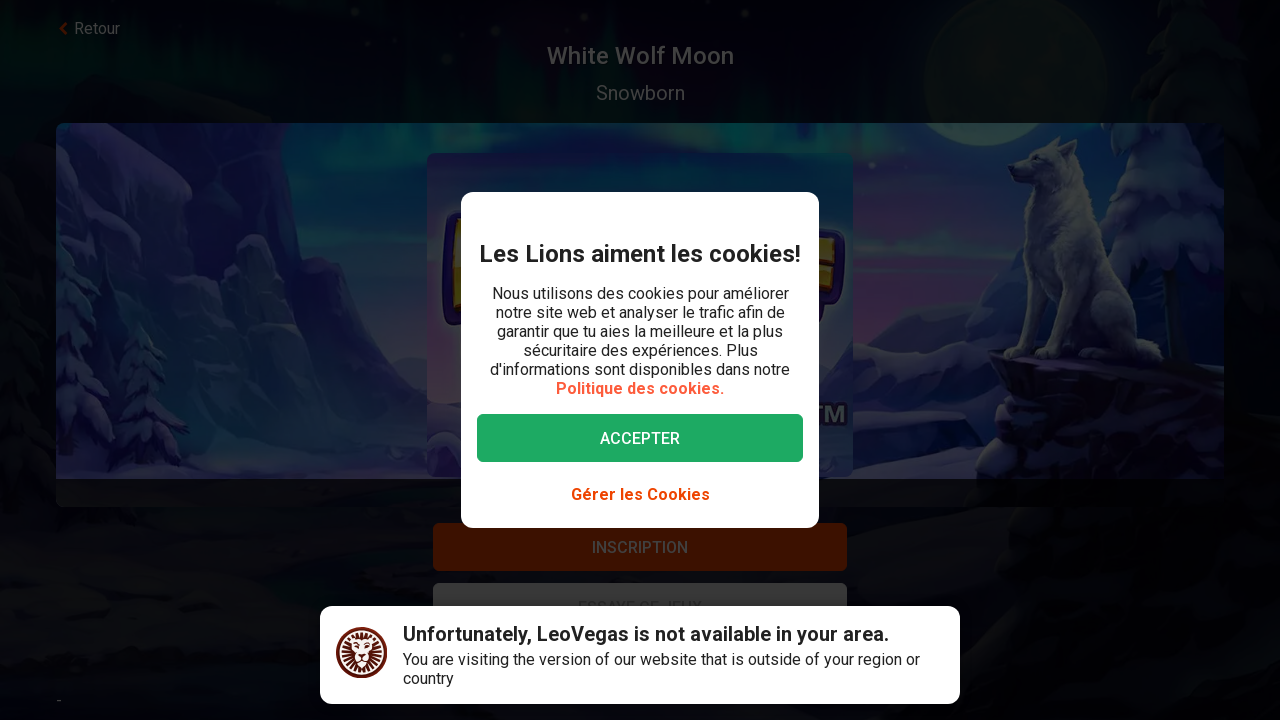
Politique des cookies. (640, 388)
